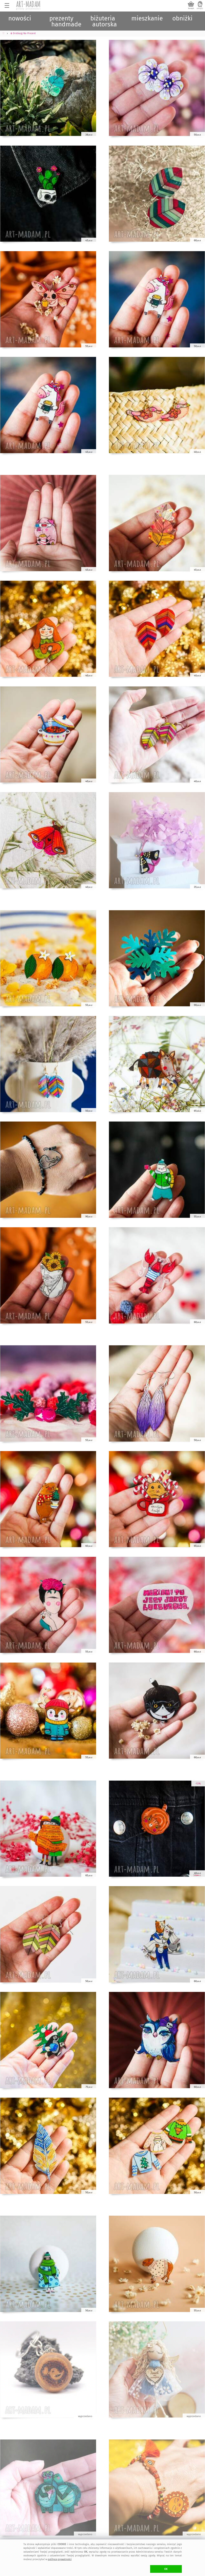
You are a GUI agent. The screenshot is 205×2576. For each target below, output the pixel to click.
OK (166, 2568)
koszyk (191, 8)
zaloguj (200, 8)
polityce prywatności (60, 2559)
